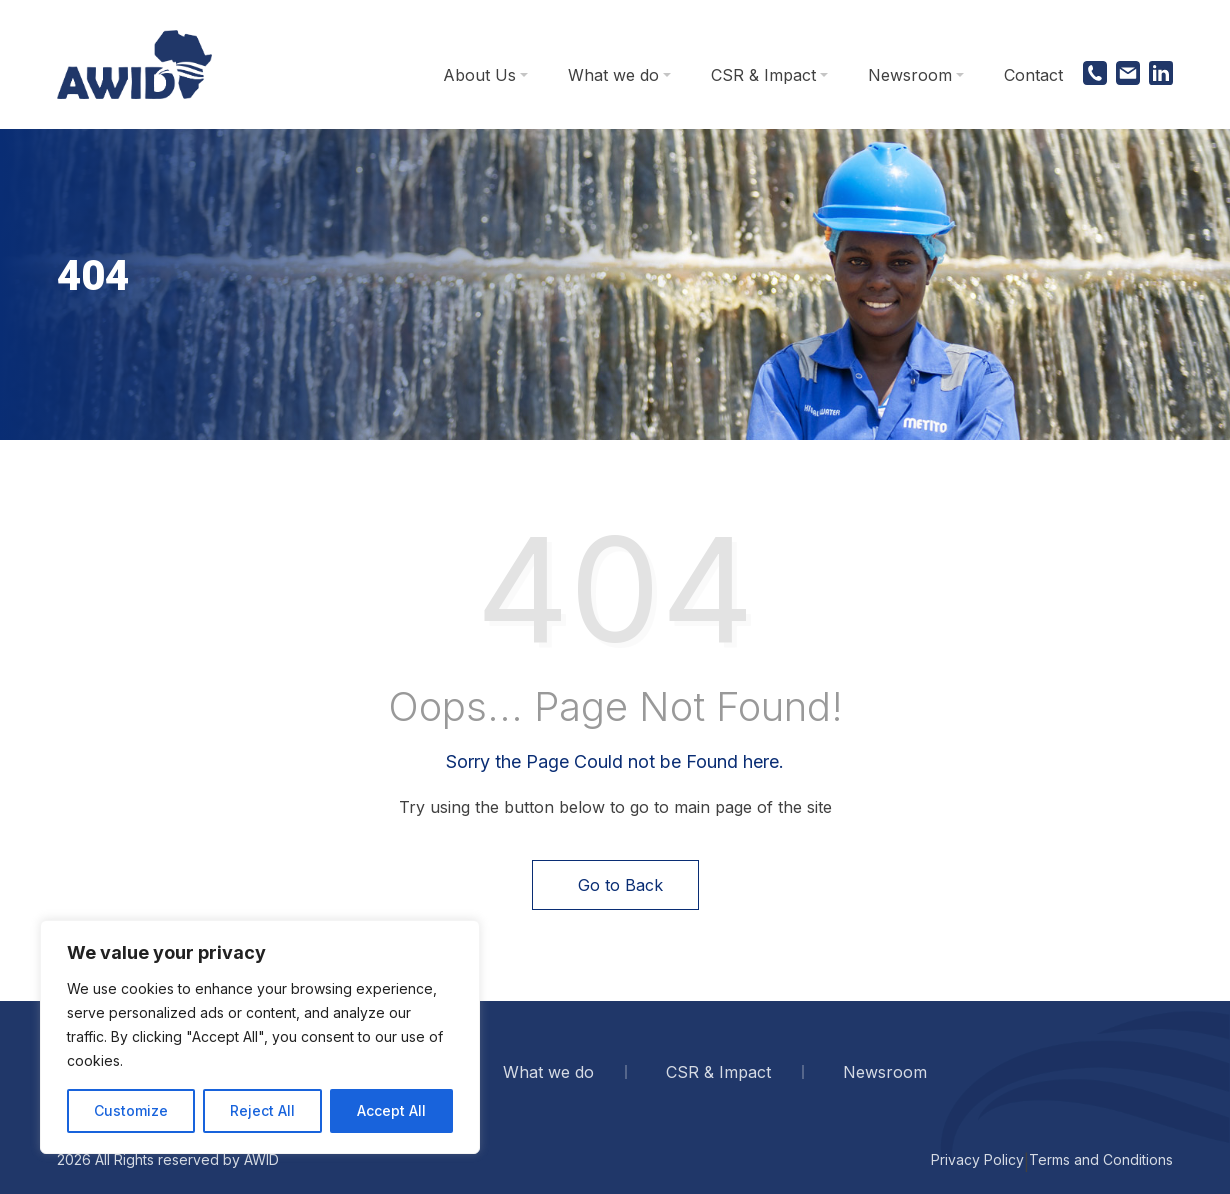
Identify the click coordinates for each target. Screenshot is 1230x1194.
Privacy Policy (977, 1159)
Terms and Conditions (1101, 1159)
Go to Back (615, 885)
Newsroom (910, 75)
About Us (479, 75)
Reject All (262, 1110)
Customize (131, 1110)
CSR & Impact (763, 75)
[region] (260, 1037)
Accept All (391, 1110)
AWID (261, 1159)
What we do (613, 75)
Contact (1033, 75)
